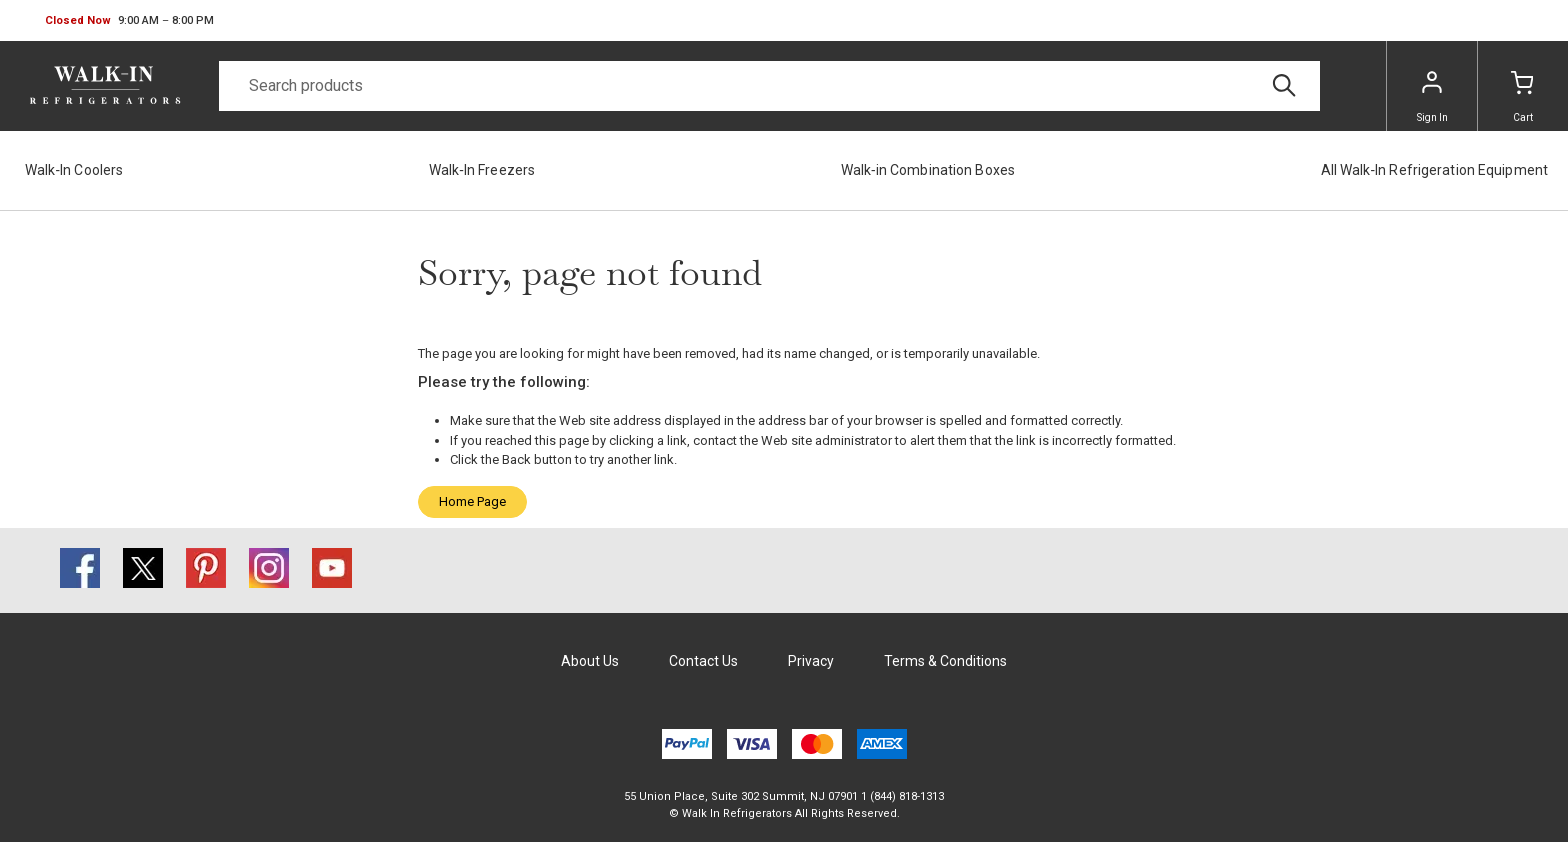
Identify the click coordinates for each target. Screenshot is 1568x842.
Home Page (472, 501)
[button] (129, 21)
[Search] (769, 86)
